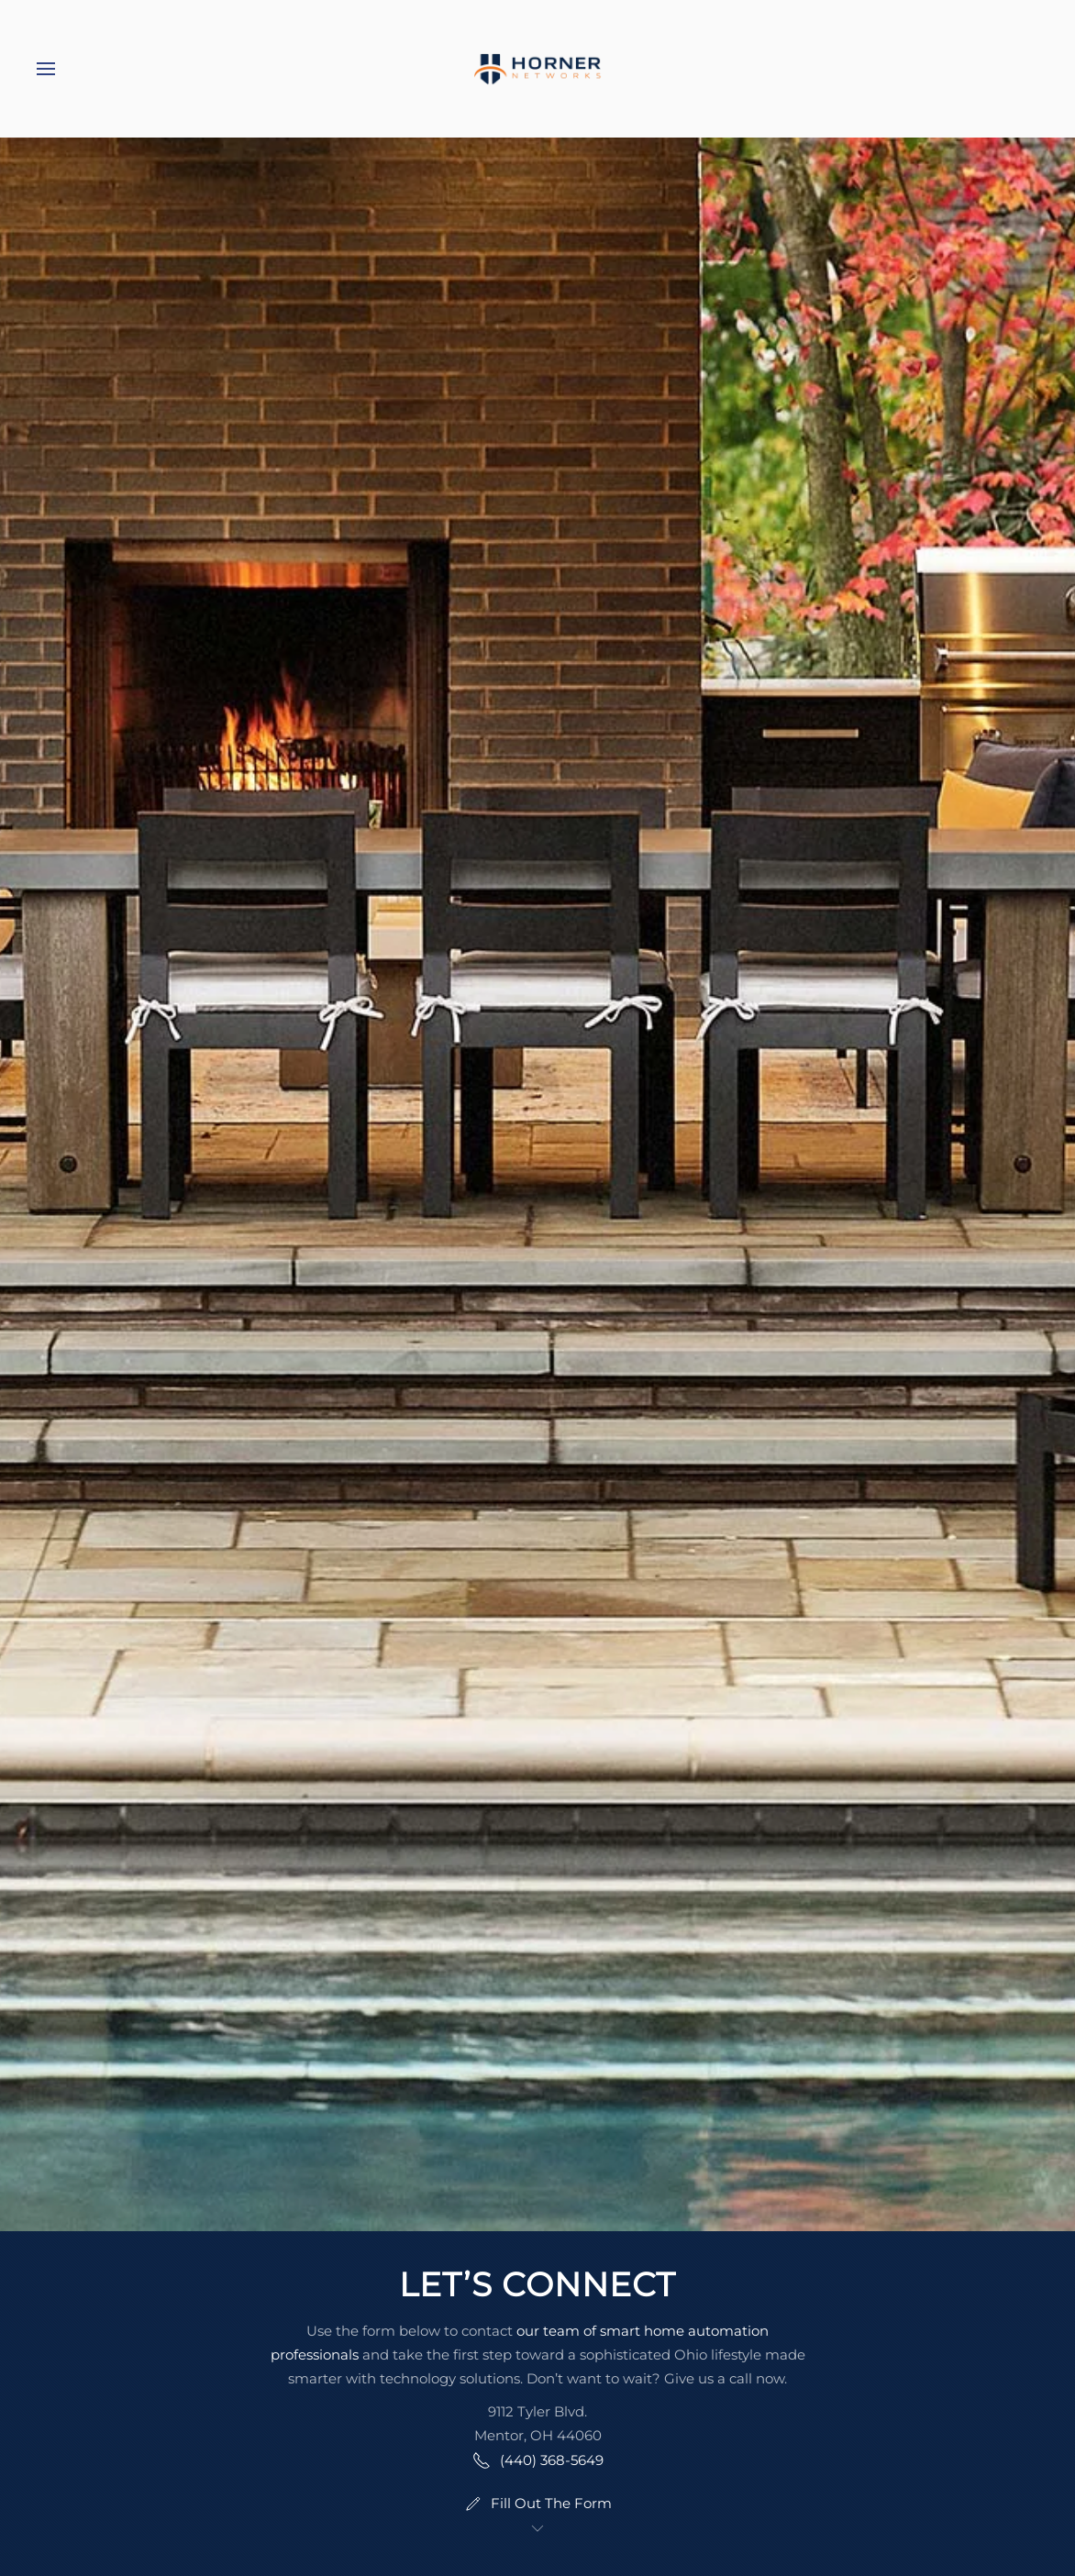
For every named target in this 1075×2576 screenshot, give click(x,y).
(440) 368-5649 (538, 2460)
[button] (46, 68)
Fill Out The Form (537, 2503)
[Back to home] (537, 68)
